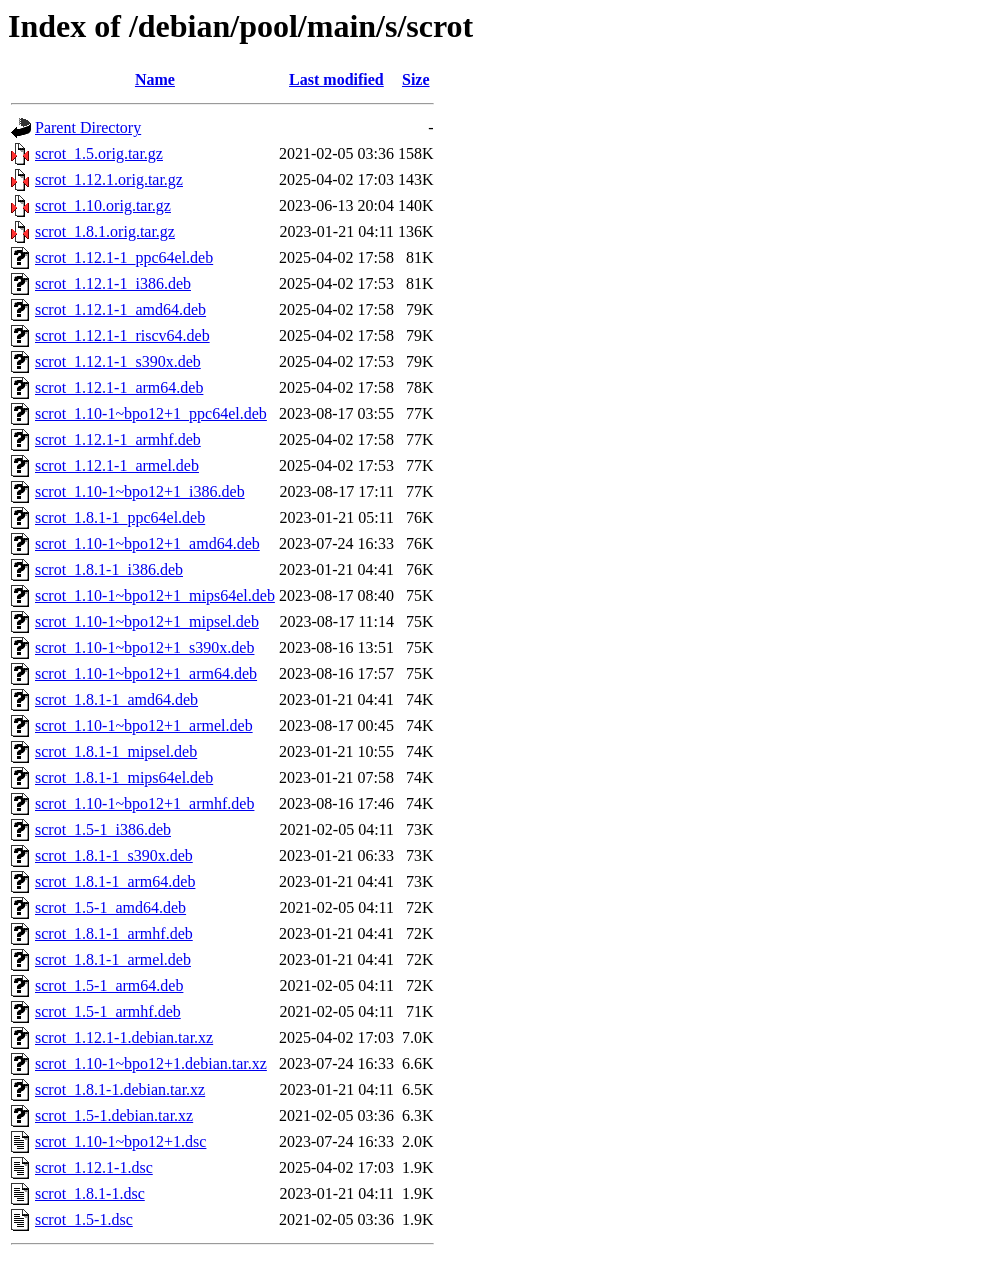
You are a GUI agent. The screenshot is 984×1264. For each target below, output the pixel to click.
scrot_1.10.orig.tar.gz (103, 205)
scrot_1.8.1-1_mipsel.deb (116, 751)
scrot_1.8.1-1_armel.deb (113, 959)
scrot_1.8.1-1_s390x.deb (114, 855)
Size (416, 79)
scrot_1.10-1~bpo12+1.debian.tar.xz (151, 1063)
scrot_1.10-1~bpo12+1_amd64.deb (147, 543)
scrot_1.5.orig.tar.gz (99, 153)
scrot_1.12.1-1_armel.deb (117, 465)
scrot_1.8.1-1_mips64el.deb (124, 777)
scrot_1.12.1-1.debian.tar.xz (124, 1037)
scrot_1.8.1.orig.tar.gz (105, 231)
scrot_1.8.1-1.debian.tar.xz (120, 1089)
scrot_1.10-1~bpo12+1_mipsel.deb (147, 621)
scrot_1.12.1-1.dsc (94, 1167)
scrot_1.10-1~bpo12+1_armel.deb (144, 725)
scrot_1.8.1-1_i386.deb (109, 569)
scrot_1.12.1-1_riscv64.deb (122, 335)
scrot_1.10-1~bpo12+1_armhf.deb (144, 803)
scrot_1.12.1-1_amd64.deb (120, 309)
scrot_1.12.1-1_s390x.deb (118, 361)
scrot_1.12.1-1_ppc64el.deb (124, 257)
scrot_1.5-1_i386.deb (103, 829)
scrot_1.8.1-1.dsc (90, 1193)
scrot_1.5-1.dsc (84, 1219)
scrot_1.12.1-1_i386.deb (113, 283)
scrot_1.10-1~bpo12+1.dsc (120, 1141)
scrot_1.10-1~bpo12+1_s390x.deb (144, 647)
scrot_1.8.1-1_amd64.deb (116, 699)
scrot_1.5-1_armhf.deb (108, 1011)
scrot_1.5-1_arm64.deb (109, 985)
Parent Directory (88, 127)
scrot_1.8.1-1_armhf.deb (114, 933)
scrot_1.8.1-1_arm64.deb (115, 881)
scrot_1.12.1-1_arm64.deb (119, 387)
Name (155, 79)
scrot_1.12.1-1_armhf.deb (118, 439)
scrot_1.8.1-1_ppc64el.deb (120, 517)
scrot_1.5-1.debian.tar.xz (114, 1115)
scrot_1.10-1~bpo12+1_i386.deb (140, 491)
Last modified (336, 79)
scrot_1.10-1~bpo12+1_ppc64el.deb (151, 413)
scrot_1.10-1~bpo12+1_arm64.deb (146, 673)
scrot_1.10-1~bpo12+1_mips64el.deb (155, 595)
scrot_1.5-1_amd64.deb (110, 907)
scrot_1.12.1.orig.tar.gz (109, 179)
